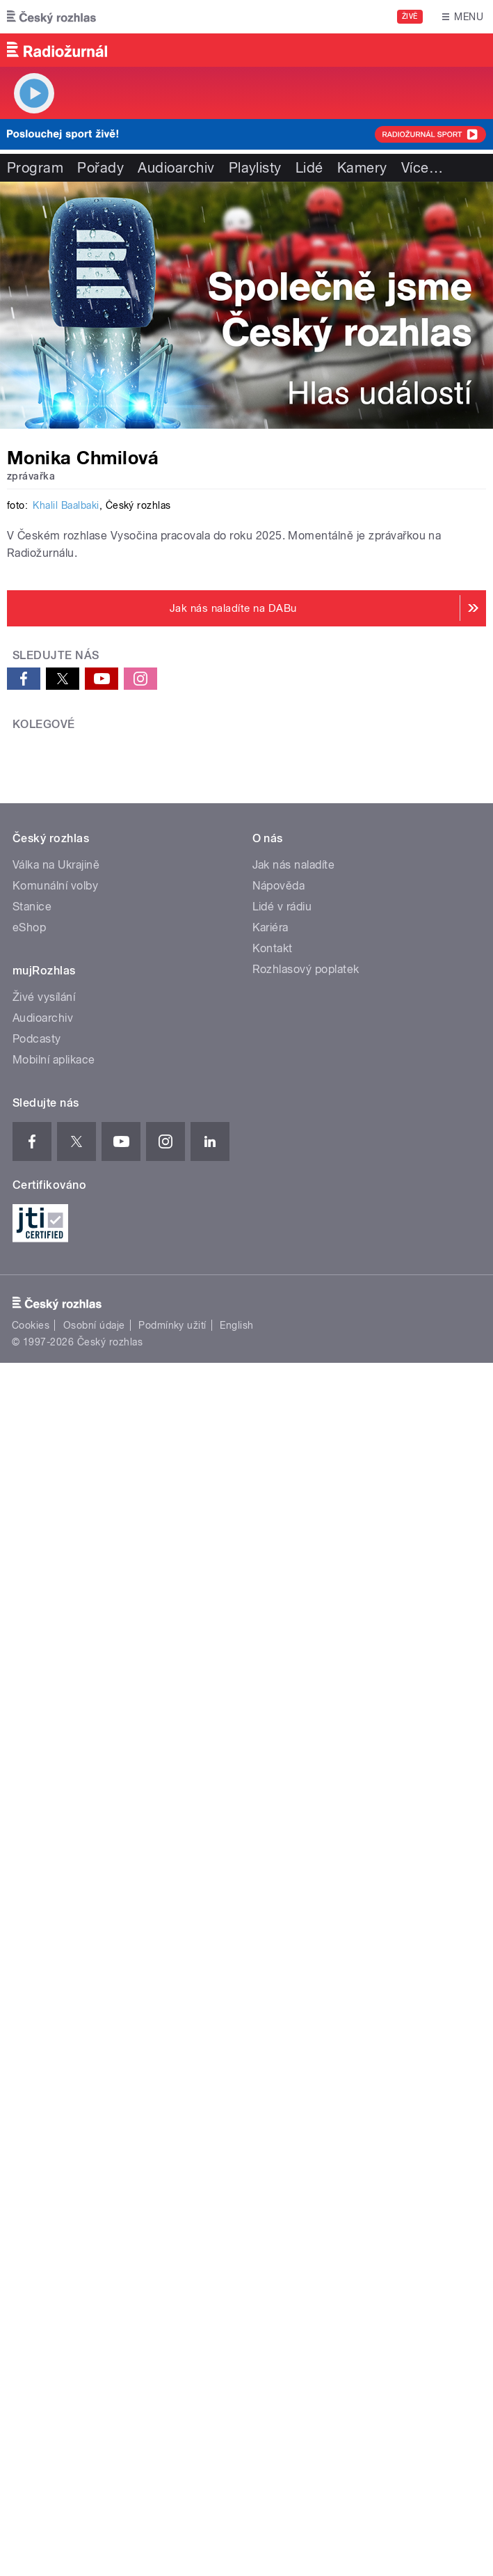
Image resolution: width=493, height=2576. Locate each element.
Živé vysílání (44, 1895)
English (236, 2223)
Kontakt (272, 1847)
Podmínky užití (172, 2223)
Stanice (32, 1805)
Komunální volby (55, 1784)
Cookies (30, 2223)
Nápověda (278, 1784)
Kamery (362, 167)
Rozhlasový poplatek (305, 1867)
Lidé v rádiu (282, 1805)
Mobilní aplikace (54, 1958)
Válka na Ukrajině (56, 1763)
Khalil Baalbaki (66, 998)
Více (422, 167)
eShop (29, 1826)
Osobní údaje (94, 2223)
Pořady (100, 167)
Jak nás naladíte (293, 1763)
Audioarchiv (176, 167)
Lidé (309, 167)
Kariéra (270, 1826)
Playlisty (255, 167)
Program (35, 167)
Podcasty (37, 1937)
